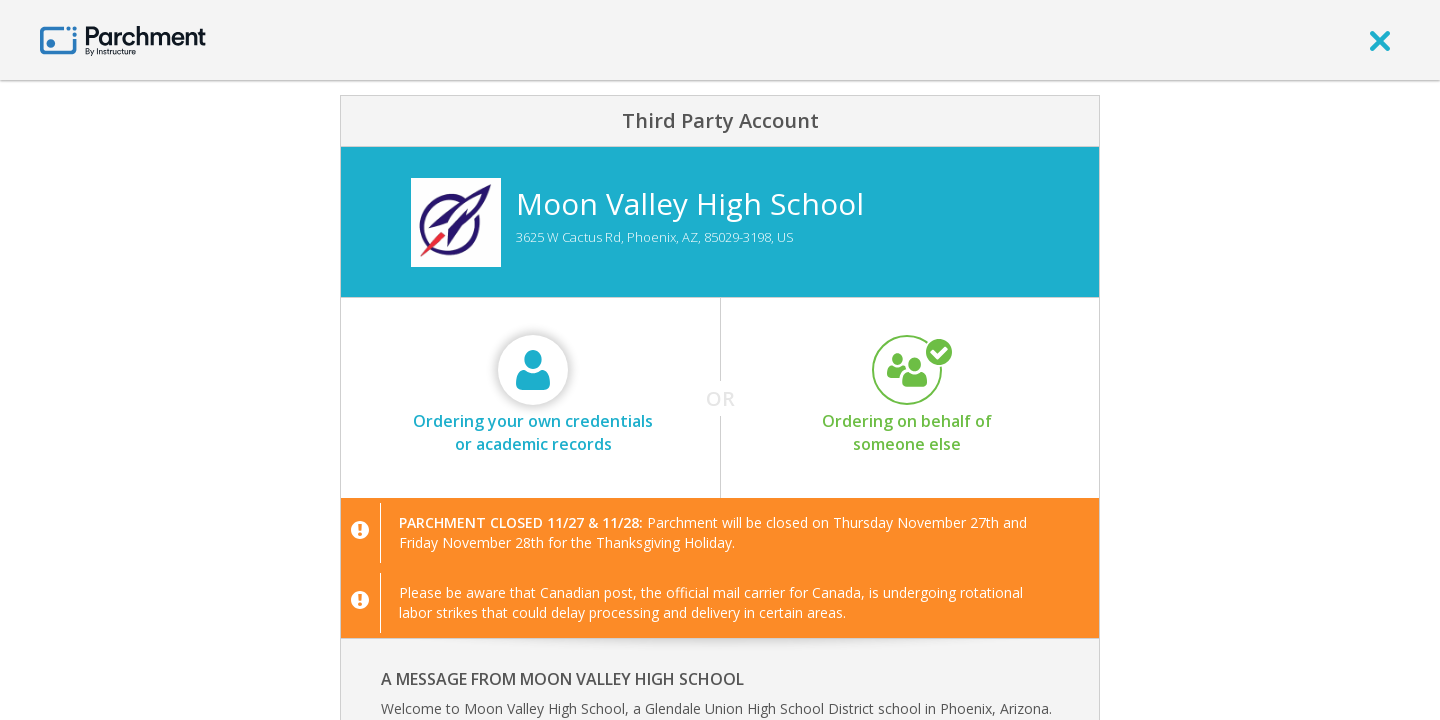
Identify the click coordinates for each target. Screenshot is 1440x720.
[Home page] (123, 39)
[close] (1380, 40)
